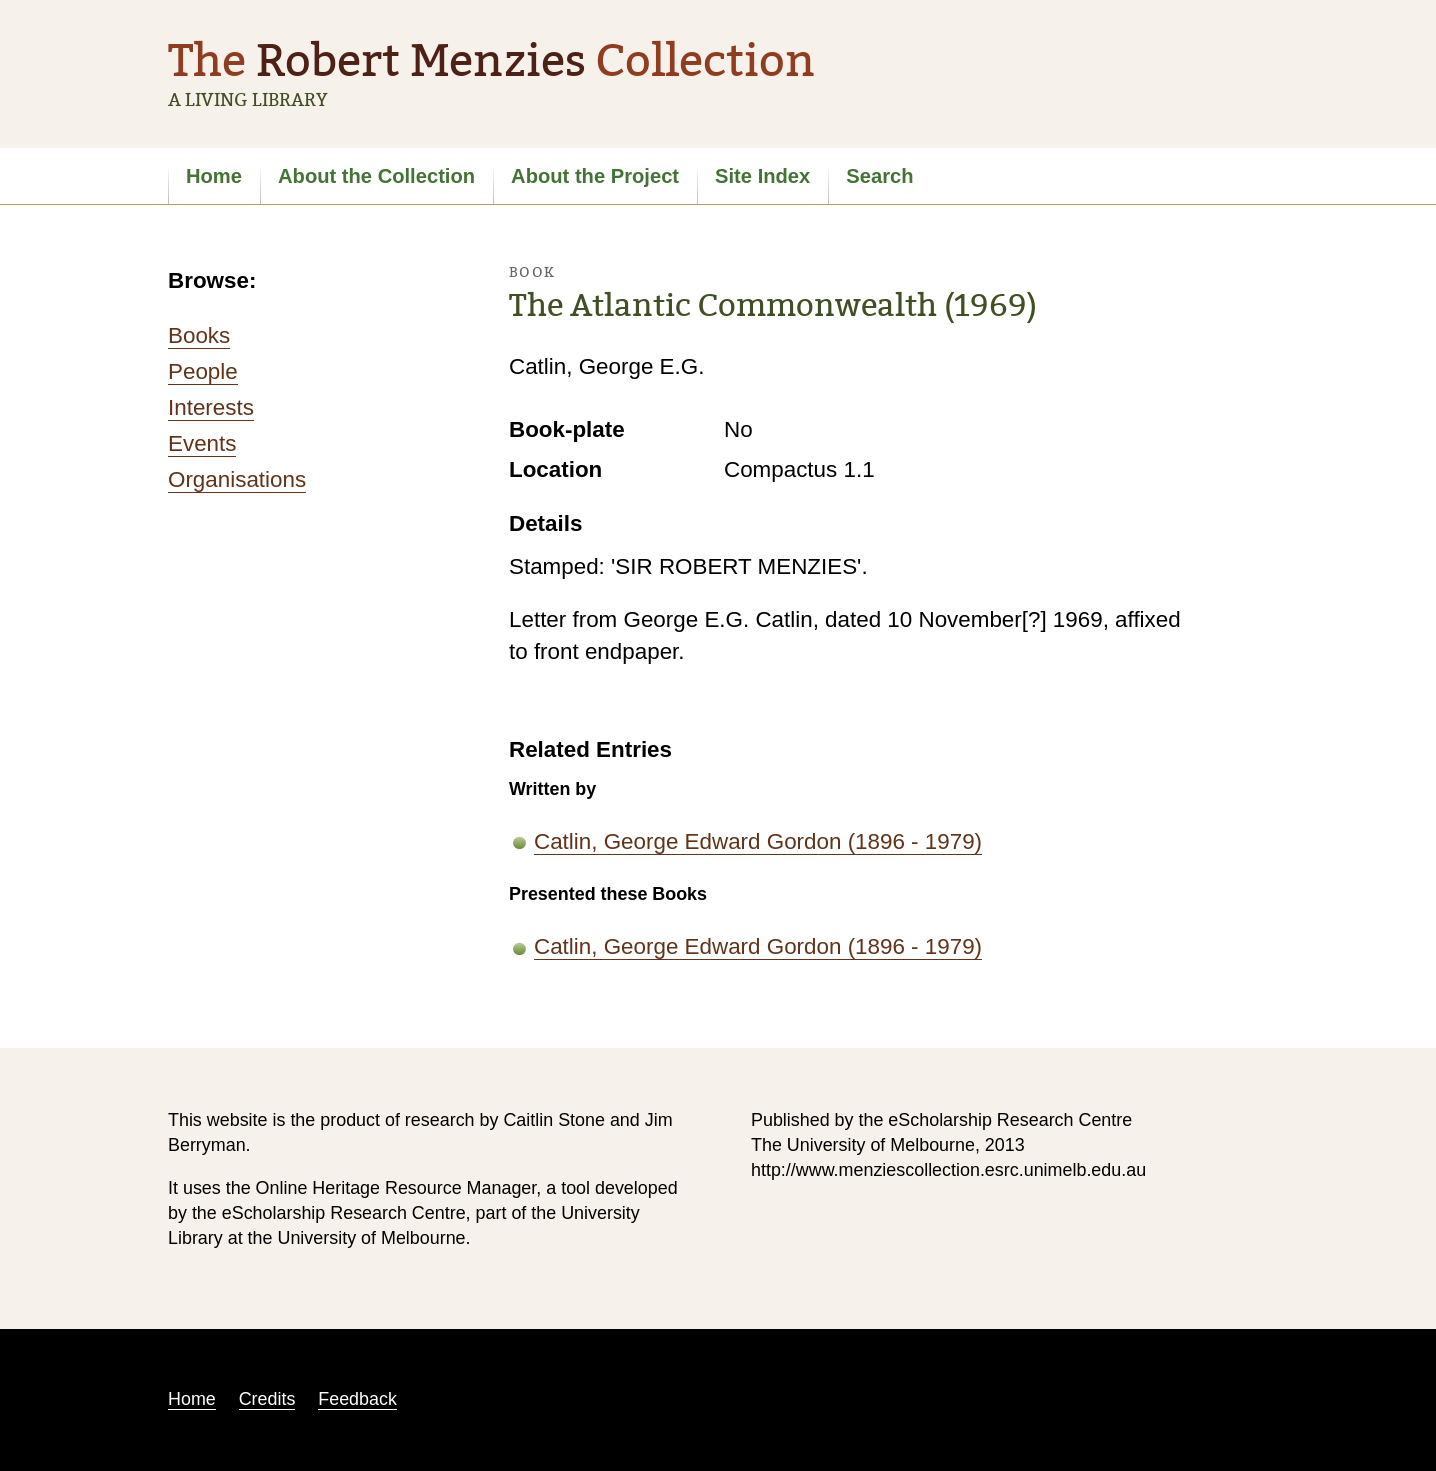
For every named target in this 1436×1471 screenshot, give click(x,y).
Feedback (357, 1399)
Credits (267, 1399)
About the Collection (376, 176)
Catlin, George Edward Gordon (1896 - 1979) (758, 841)
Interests (211, 407)
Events (202, 443)
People (203, 371)
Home (214, 176)
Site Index (762, 176)
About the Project (595, 176)
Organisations (237, 479)
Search (879, 176)
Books (199, 335)
